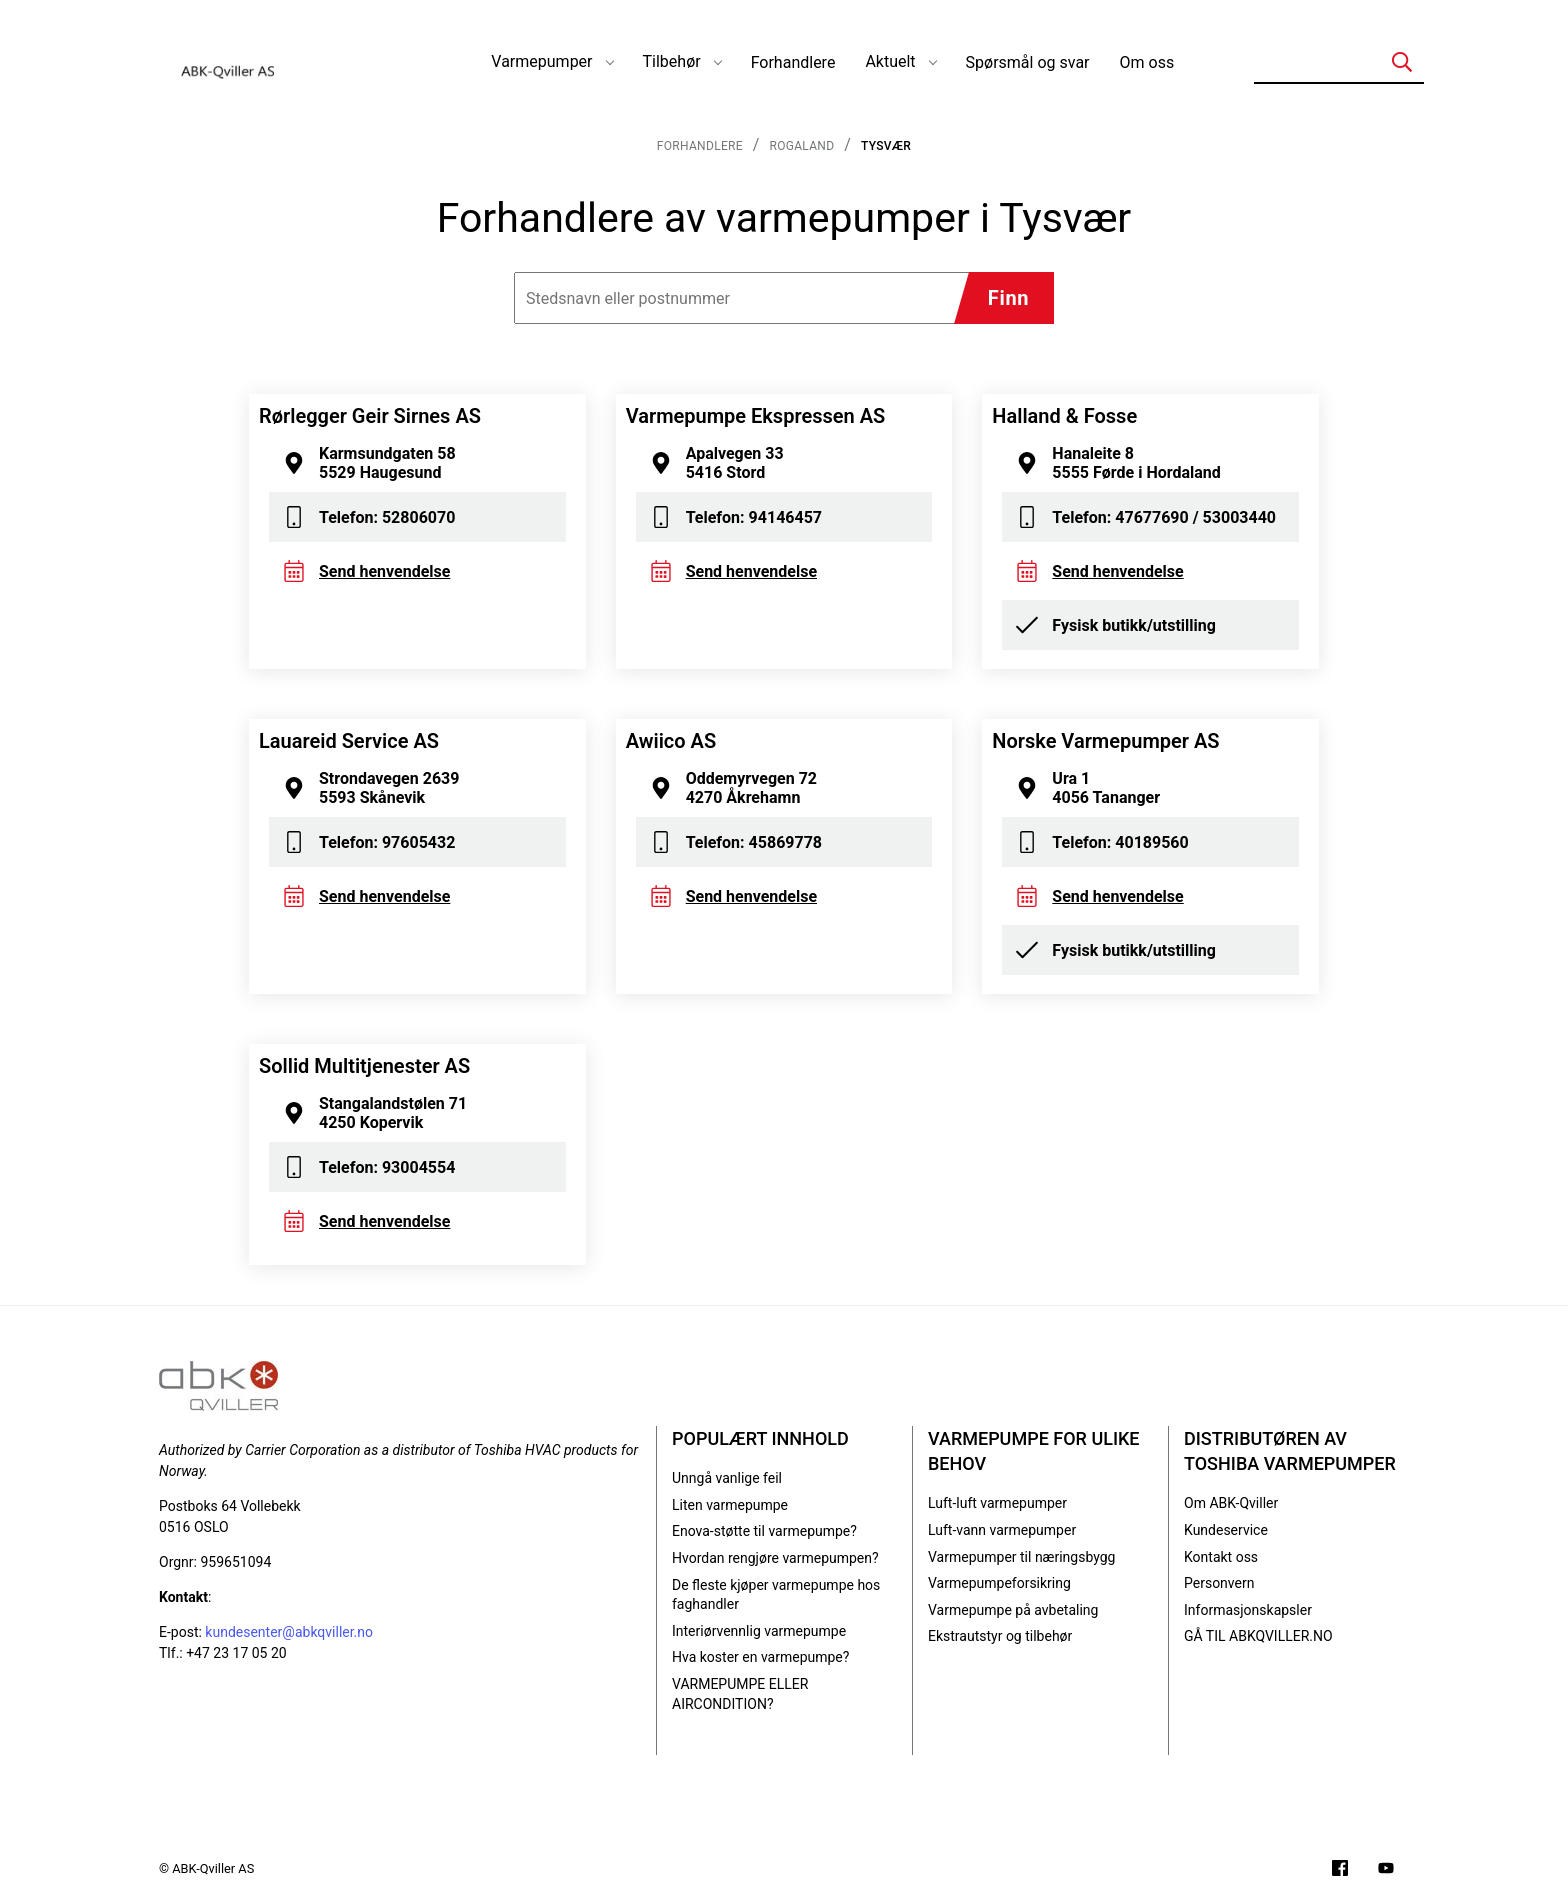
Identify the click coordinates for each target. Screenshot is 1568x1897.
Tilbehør (672, 61)
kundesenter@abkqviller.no (289, 1632)
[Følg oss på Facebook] (1340, 1870)
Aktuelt (890, 61)
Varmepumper (541, 61)
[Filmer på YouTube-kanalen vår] (1386, 1870)
